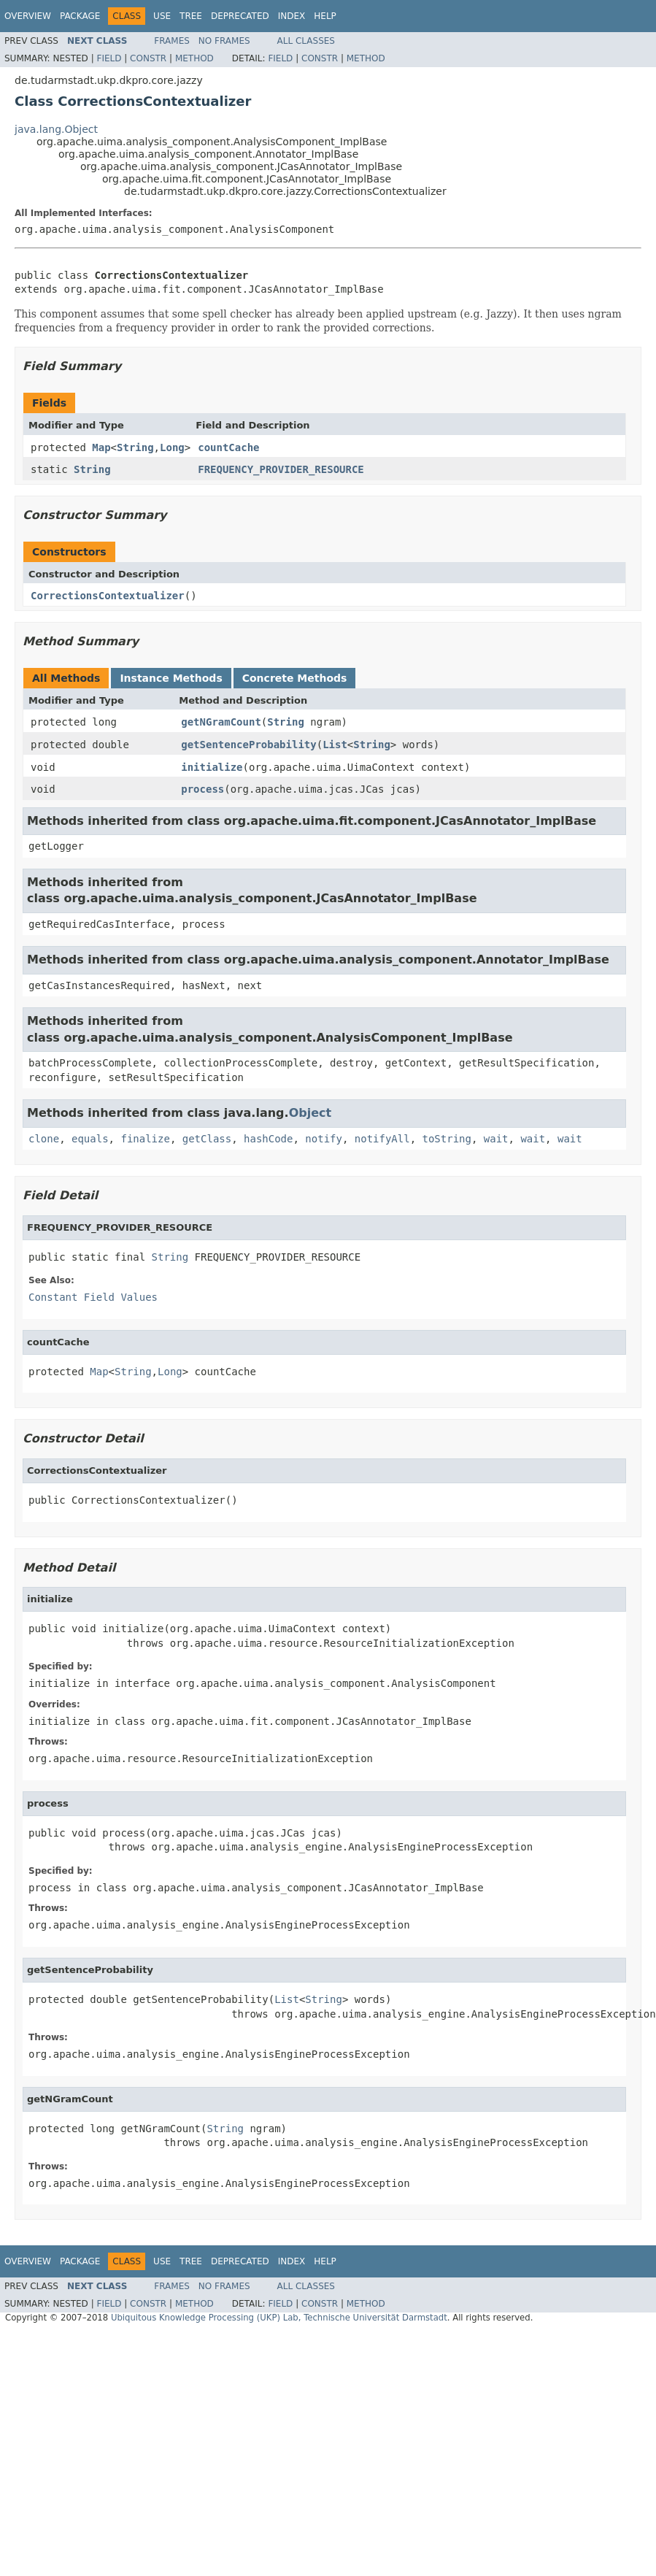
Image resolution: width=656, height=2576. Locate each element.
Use (162, 16)
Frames (172, 41)
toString (446, 1139)
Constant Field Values (93, 1297)
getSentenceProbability (248, 744)
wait (496, 1139)
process (202, 789)
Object (310, 1113)
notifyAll (382, 1139)
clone (43, 1139)
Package (80, 16)
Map (101, 447)
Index (292, 16)
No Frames (224, 41)
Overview (27, 16)
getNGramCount (221, 722)
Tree (191, 16)
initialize (211, 767)
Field (108, 58)
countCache (228, 447)
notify (323, 1139)
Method (194, 58)
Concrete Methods (294, 678)
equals (90, 1139)
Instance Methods (171, 678)
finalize (144, 1139)
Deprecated (240, 16)
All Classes (306, 41)
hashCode (268, 1139)
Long (172, 447)
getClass (206, 1139)
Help (325, 16)
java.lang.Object (56, 129)
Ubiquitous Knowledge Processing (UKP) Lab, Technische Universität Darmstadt (279, 2317)
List (335, 744)
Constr (148, 58)
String (135, 447)
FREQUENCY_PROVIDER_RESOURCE (281, 469)
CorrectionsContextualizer (108, 595)
